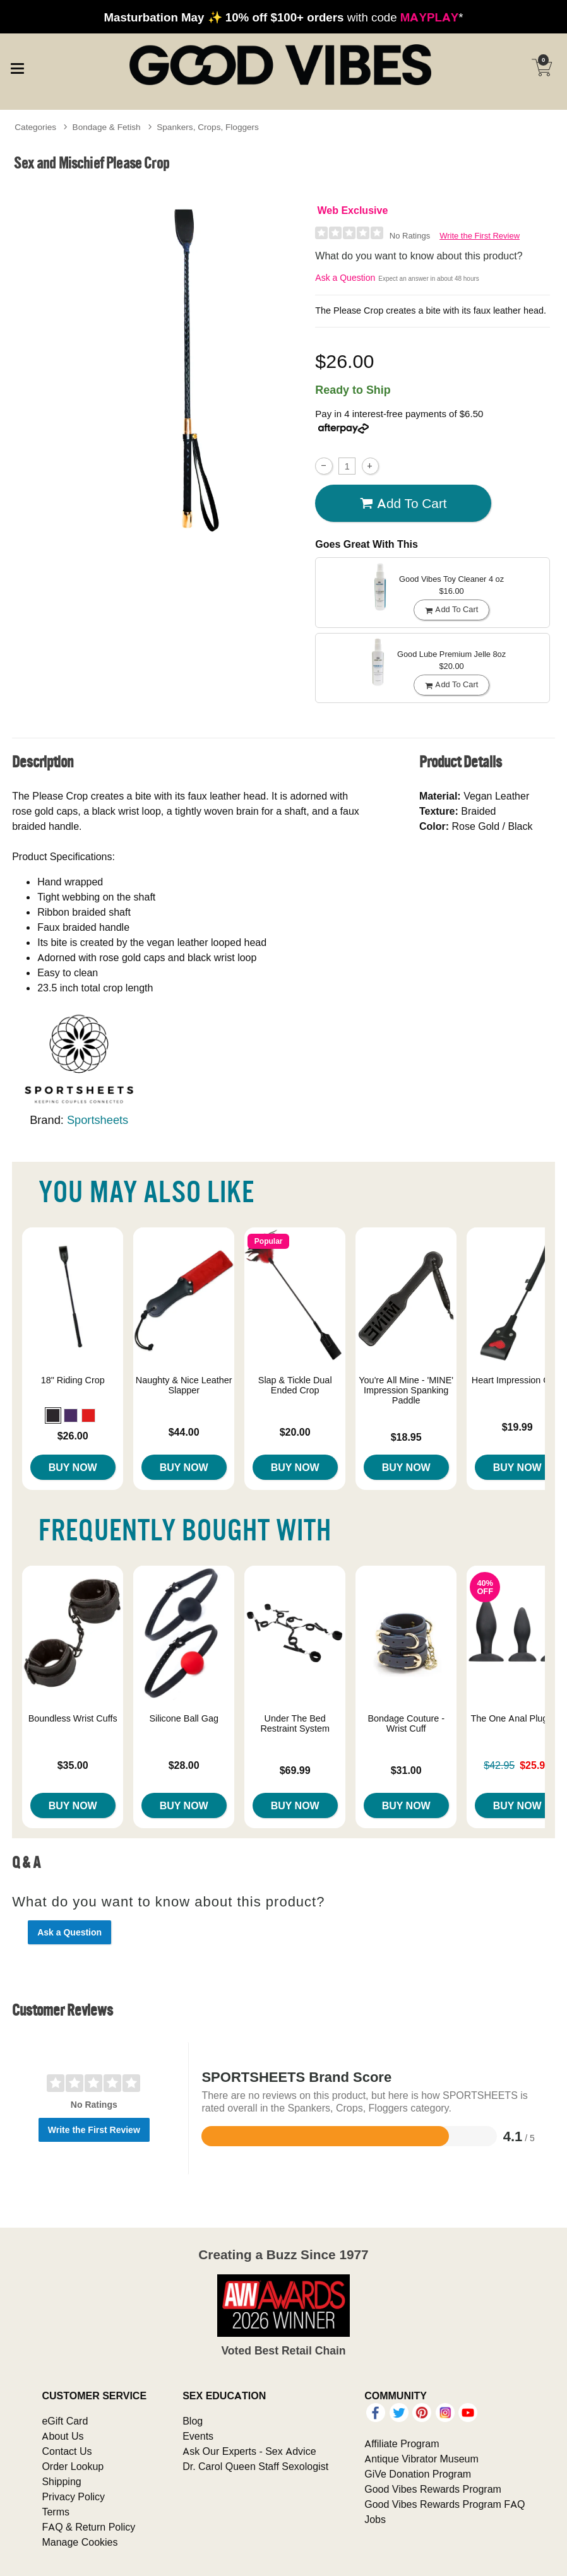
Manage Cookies (79, 2542)
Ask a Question (345, 278)
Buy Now (73, 1467)
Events (197, 2436)
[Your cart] (542, 67)
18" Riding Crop (73, 1380)
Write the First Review (479, 235)
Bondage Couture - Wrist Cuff (406, 1723)
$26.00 (72, 1435)
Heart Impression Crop (517, 1380)
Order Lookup (73, 2466)
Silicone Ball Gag (183, 1718)
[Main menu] (17, 66)
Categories (35, 127)
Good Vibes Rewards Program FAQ (444, 2504)
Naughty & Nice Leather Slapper (184, 1385)
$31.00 (406, 1770)
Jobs (375, 2519)
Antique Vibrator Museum (421, 2458)
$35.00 (72, 1765)
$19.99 (517, 1427)
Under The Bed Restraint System (295, 1723)
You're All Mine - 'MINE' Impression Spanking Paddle (406, 1390)
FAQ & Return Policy (88, 2526)
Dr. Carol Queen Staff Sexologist (255, 2466)
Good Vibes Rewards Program (432, 2489)
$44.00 (184, 1432)
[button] (53, 1415)
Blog (192, 2420)
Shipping (61, 2481)
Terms (55, 2511)
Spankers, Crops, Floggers (208, 127)
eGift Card (65, 2420)
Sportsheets (97, 1120)
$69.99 (295, 1770)
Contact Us (67, 2451)
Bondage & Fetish (107, 127)
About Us (62, 2436)
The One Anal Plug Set (517, 1718)
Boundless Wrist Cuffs (72, 1718)
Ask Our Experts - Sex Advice (249, 2451)
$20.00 (295, 1432)
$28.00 (184, 1765)
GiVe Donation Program (417, 2473)
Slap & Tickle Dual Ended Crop (295, 1385)
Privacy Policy (73, 2496)
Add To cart (403, 503)
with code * (283, 17)
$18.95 (406, 1437)
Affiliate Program (401, 2443)
